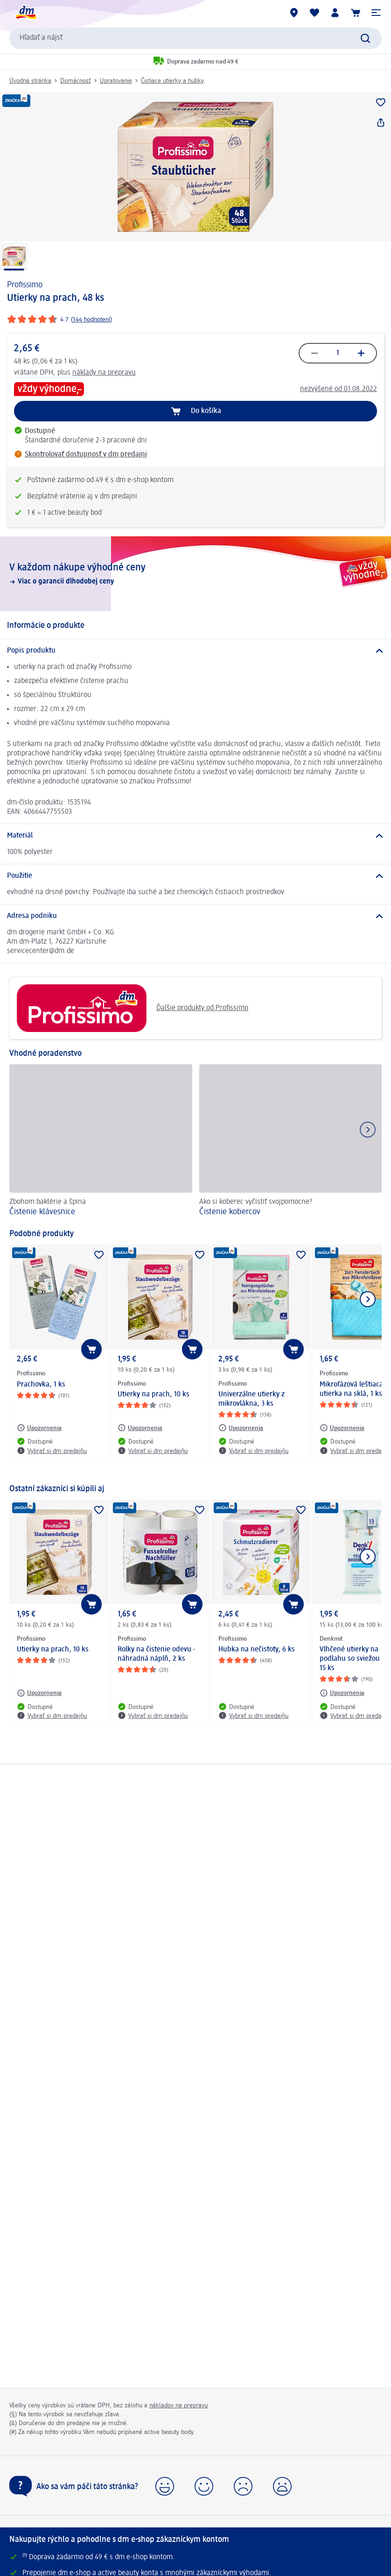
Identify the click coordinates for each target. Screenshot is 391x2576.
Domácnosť (75, 81)
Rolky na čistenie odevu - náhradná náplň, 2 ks (157, 1654)
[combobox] (195, 38)
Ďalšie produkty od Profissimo (132, 1008)
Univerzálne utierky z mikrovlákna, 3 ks (251, 1399)
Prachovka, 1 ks (41, 1384)
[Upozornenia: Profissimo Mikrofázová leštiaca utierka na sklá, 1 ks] (342, 1427)
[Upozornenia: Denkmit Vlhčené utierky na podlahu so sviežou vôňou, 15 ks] (342, 1693)
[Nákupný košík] (355, 12)
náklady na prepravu (104, 373)
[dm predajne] (294, 12)
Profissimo (24, 285)
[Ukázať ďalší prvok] (368, 1299)
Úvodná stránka (30, 81)
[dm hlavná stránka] (25, 13)
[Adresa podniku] (195, 916)
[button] (376, 12)
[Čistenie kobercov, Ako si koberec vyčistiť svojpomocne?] (290, 1141)
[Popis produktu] (195, 650)
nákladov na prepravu (178, 2405)
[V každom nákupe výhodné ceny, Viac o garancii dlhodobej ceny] (195, 573)
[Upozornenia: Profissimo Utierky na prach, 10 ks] (140, 1427)
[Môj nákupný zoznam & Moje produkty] (314, 12)
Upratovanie (116, 81)
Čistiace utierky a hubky (172, 81)
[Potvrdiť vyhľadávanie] (365, 38)
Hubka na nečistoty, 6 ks (256, 1649)
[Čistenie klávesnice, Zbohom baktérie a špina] (100, 1141)
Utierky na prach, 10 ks (153, 1394)
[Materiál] (195, 835)
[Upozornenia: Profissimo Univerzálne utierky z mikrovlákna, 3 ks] (240, 1427)
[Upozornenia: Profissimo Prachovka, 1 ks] (39, 1427)
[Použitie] (195, 876)
